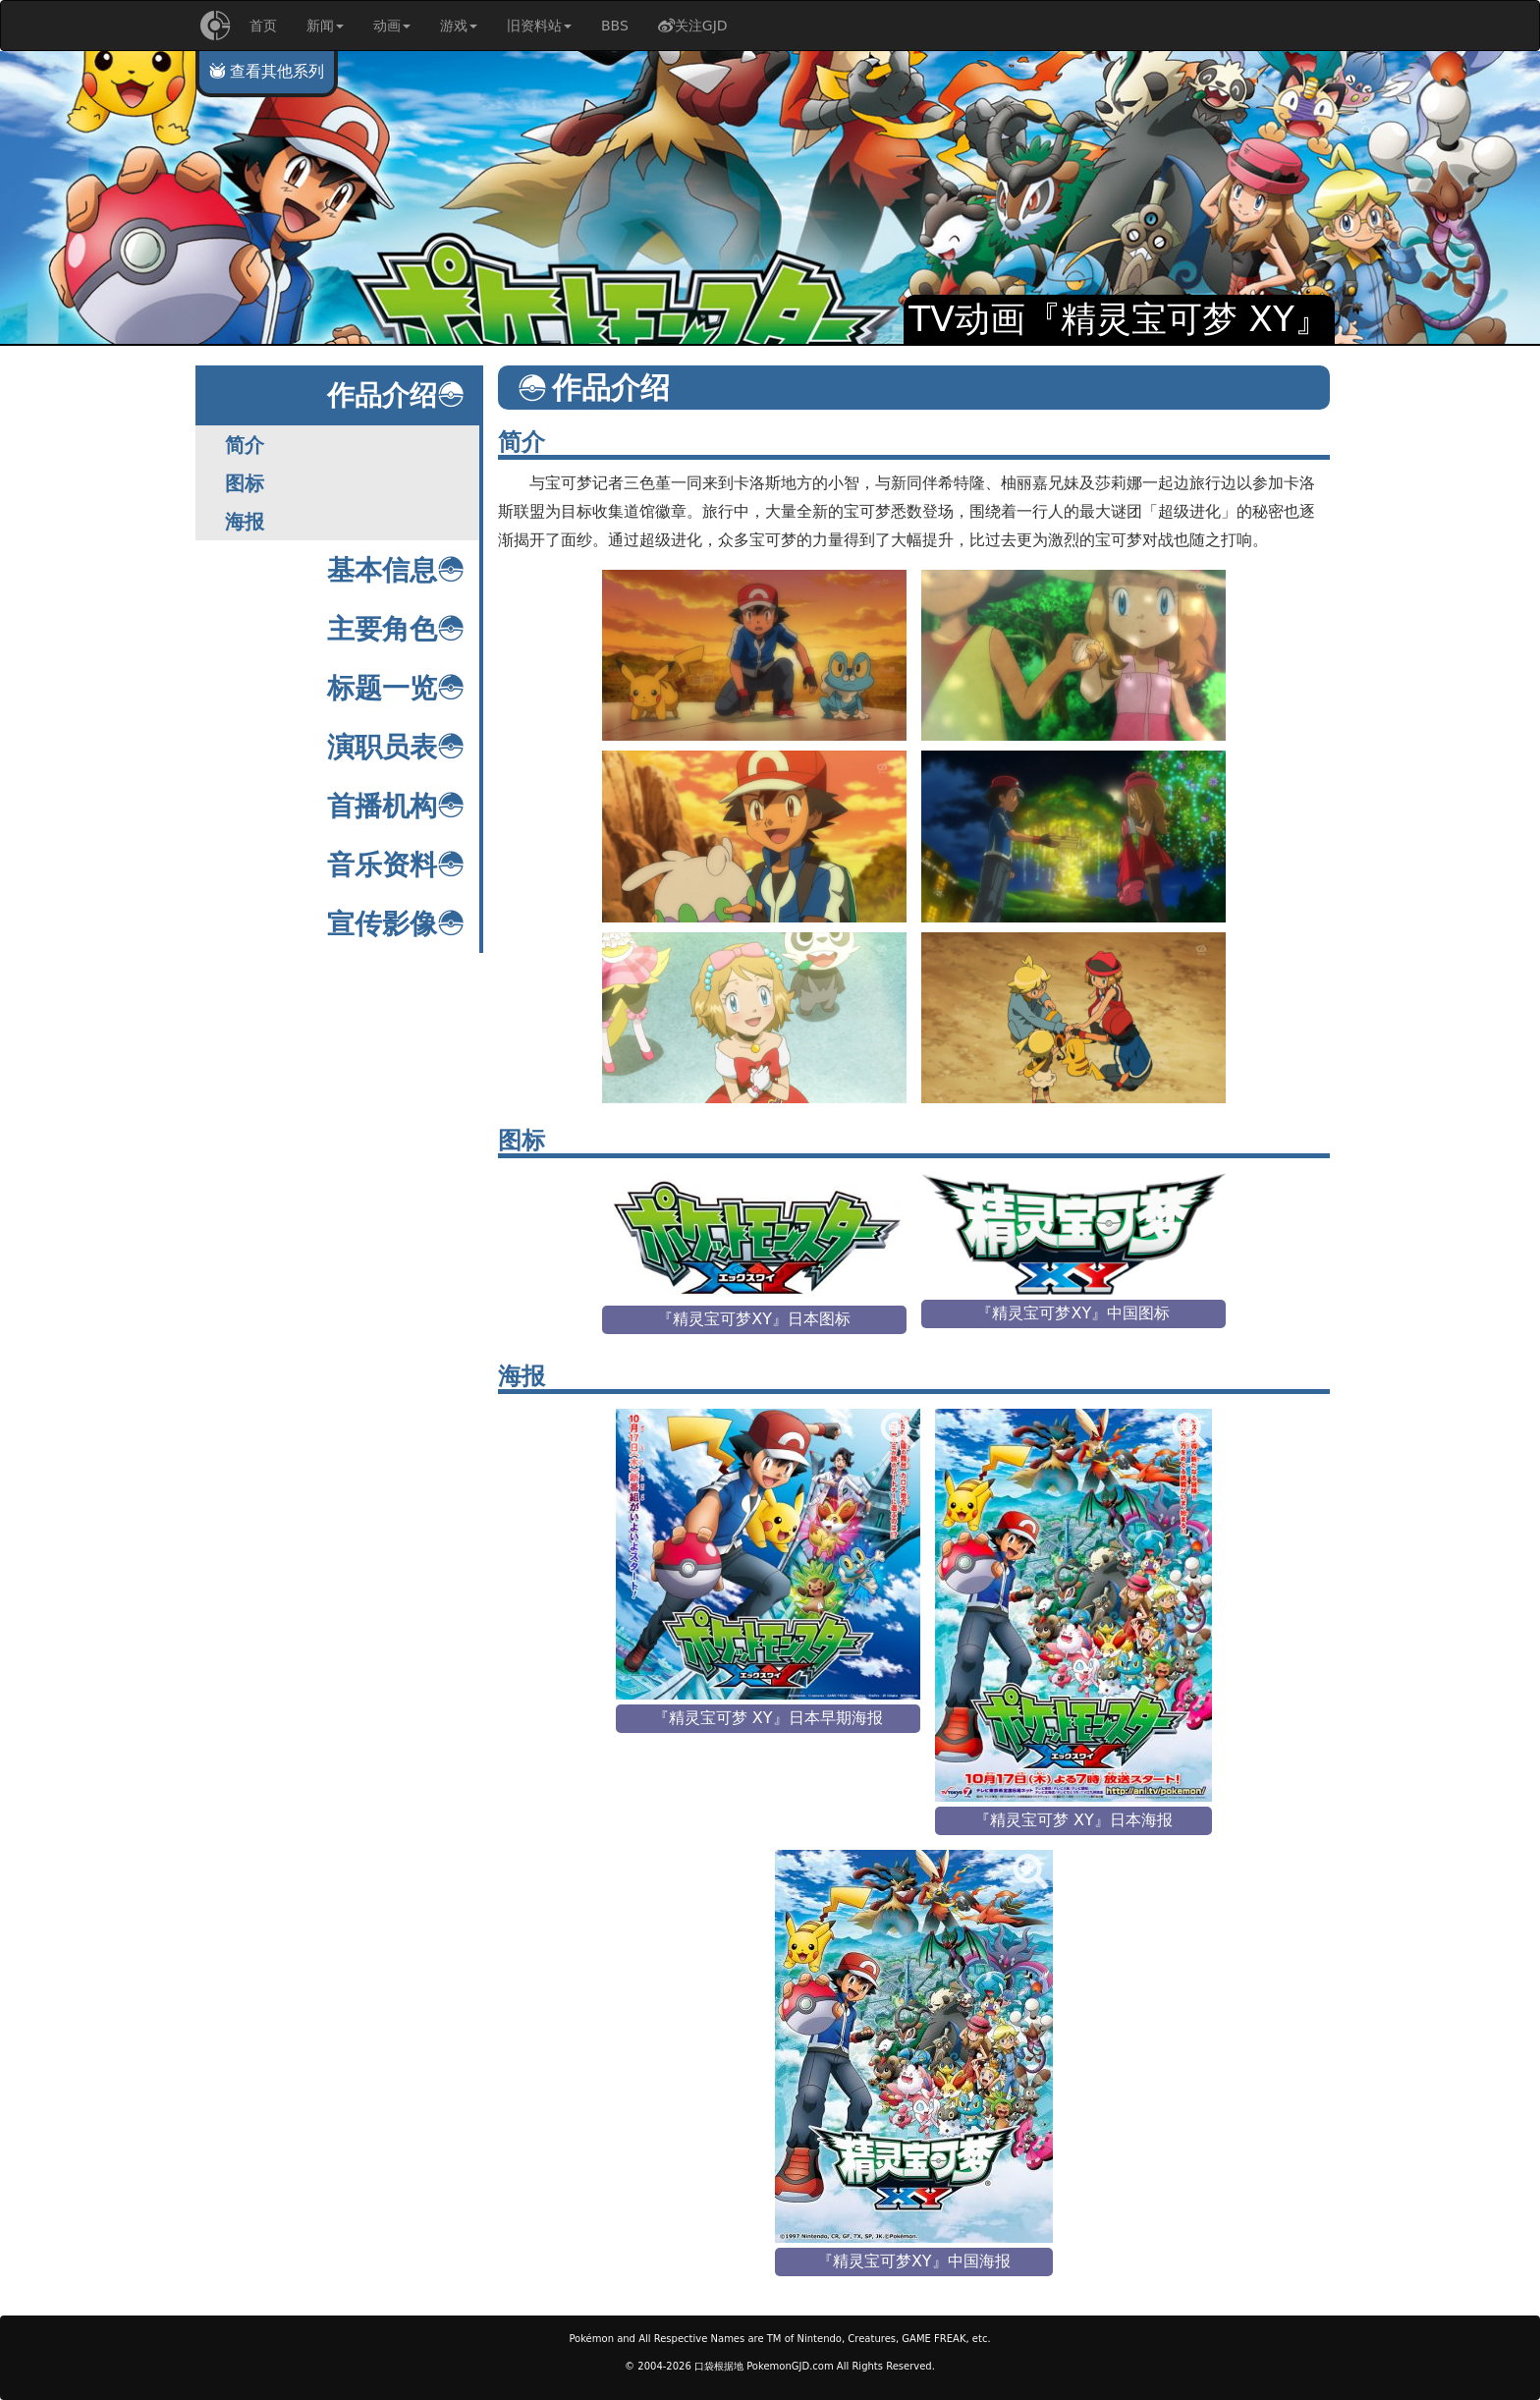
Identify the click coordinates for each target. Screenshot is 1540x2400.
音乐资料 (396, 865)
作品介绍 (396, 395)
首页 (263, 25)
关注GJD (693, 25)
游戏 (458, 25)
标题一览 (396, 688)
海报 (244, 521)
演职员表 (396, 747)
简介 (244, 445)
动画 (392, 25)
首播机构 (396, 806)
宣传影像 (396, 924)
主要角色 (396, 629)
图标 (244, 483)
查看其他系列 (266, 71)
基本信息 (396, 570)
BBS (615, 25)
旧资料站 (539, 25)
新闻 (325, 25)
